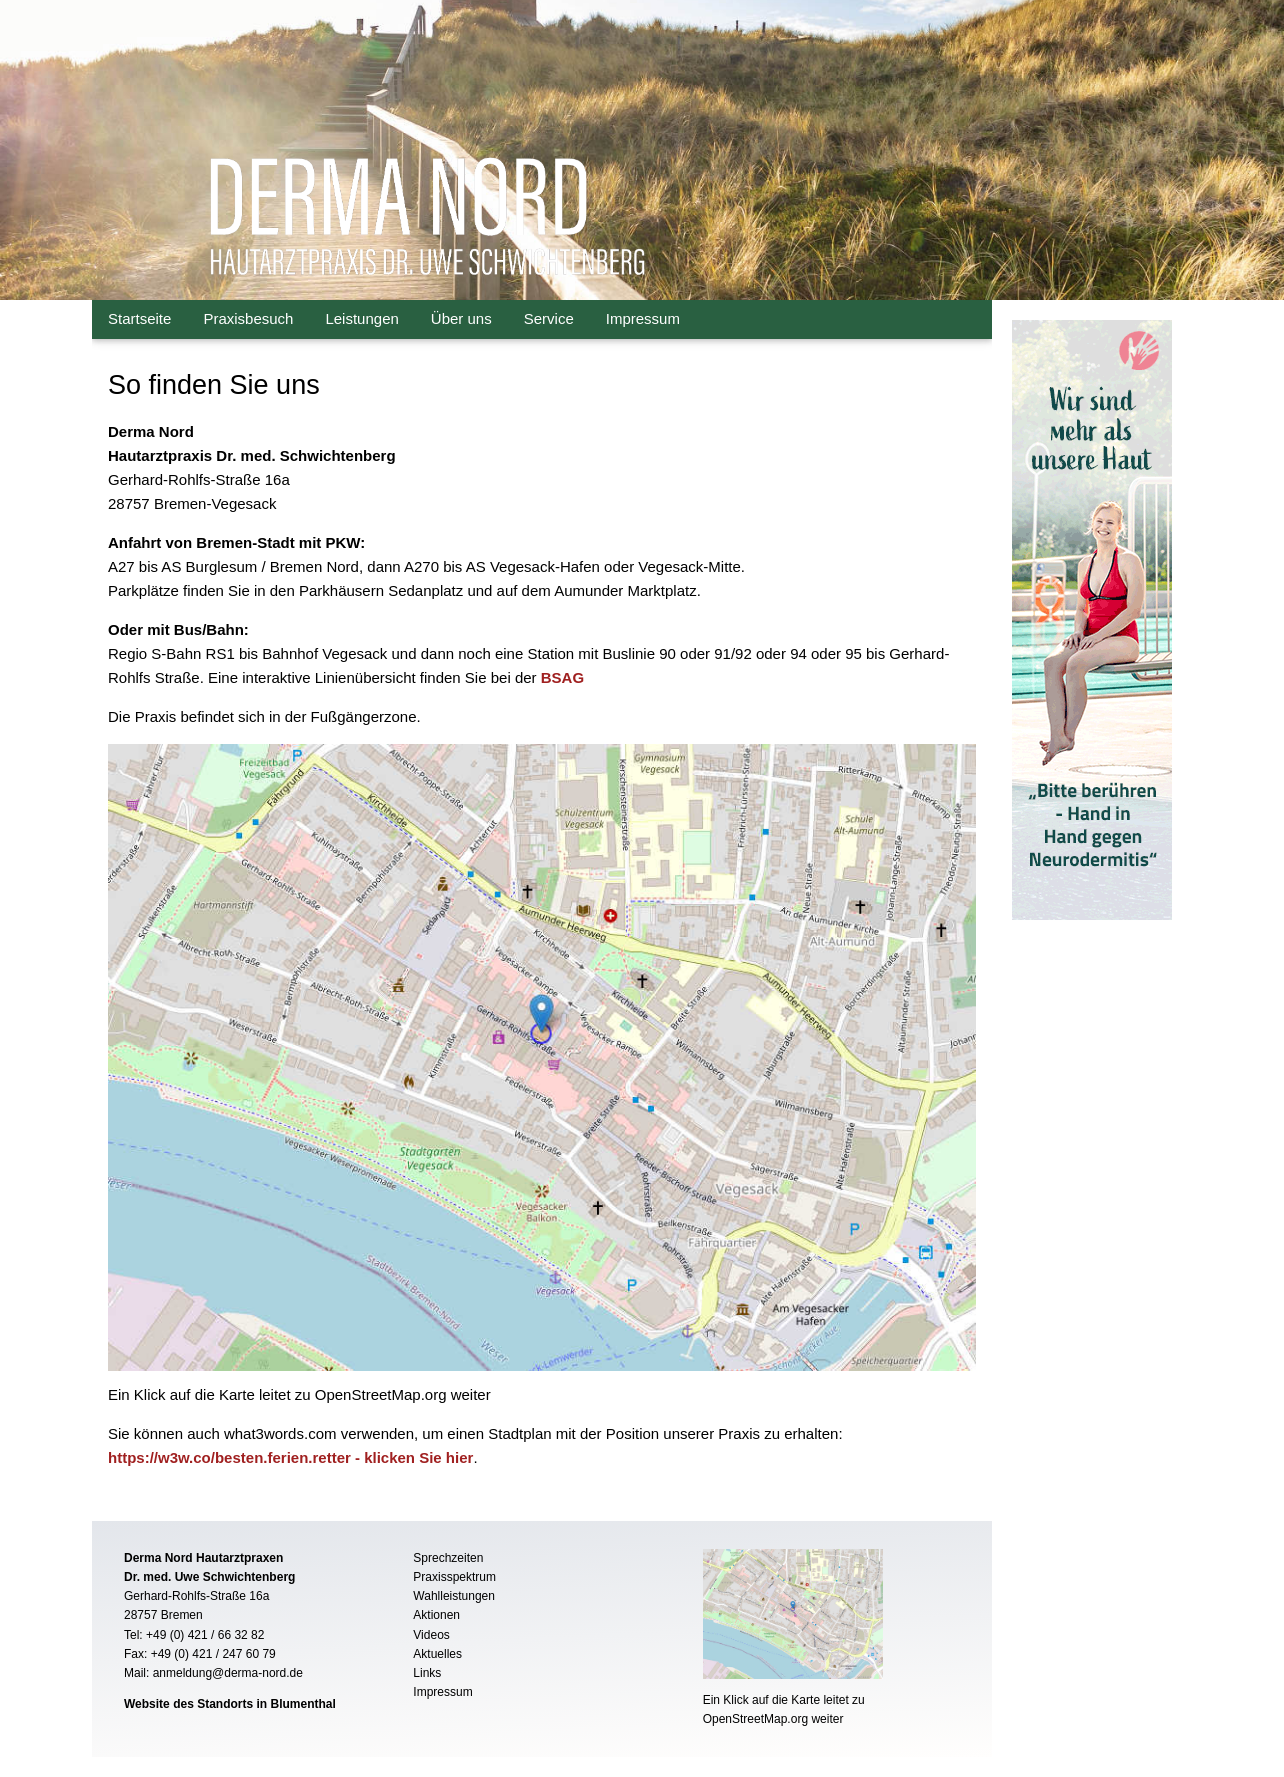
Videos (431, 1635)
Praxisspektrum (454, 1577)
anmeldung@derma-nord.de (228, 1673)
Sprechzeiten (448, 1558)
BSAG (562, 677)
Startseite (139, 318)
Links (427, 1673)
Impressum (643, 318)
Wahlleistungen (454, 1596)
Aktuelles (437, 1654)
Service (549, 318)
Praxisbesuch (248, 318)
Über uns (461, 318)
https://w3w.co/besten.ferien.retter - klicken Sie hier (290, 1457)
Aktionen (436, 1615)
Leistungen (361, 318)
